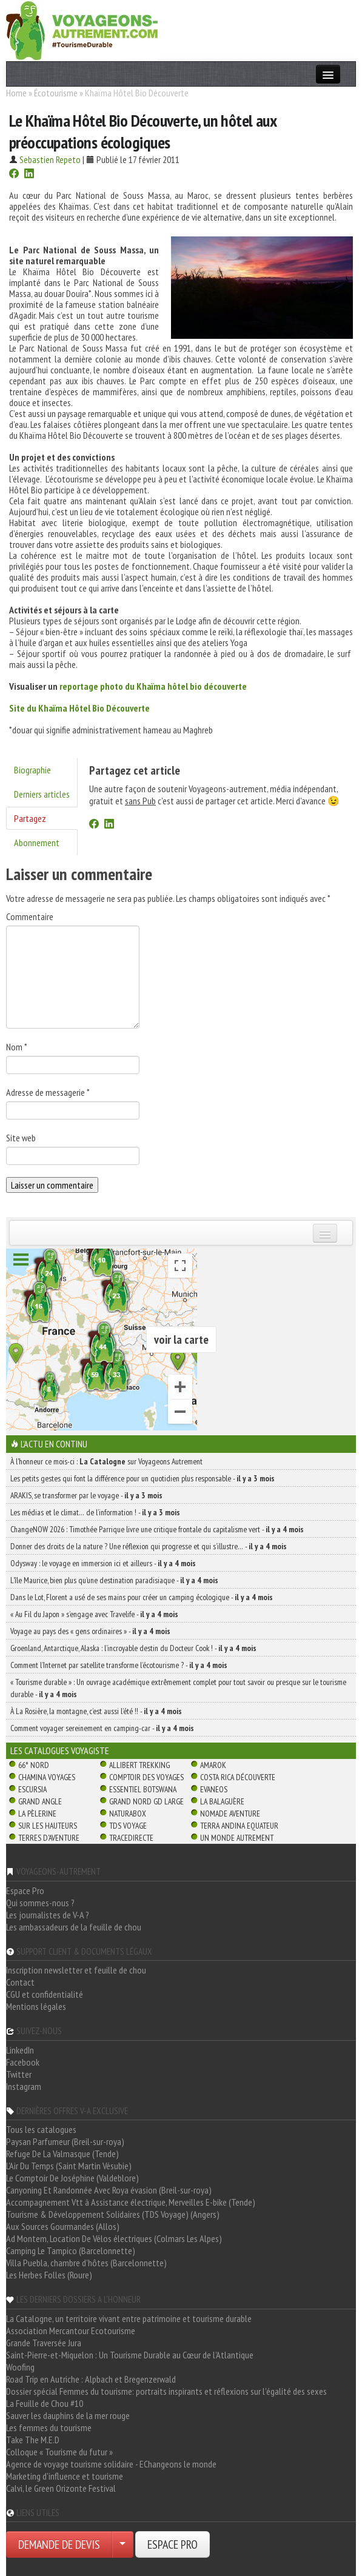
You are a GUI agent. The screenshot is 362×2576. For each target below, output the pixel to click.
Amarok (213, 1765)
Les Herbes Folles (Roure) (49, 2275)
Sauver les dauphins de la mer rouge (68, 2415)
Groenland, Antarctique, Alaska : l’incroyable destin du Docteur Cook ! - (133, 1648)
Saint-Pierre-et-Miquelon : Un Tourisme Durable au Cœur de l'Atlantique (129, 2355)
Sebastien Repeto (50, 159)
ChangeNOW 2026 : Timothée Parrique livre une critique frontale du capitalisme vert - (157, 1529)
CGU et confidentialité (44, 1994)
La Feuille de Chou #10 (44, 2403)
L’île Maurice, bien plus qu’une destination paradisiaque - (114, 1580)
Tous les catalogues (41, 2129)
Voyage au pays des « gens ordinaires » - (90, 1631)
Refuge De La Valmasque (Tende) (62, 2153)
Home (16, 93)
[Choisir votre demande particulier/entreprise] (122, 2544)
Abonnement (36, 842)
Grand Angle (40, 1801)
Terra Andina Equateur (239, 1825)
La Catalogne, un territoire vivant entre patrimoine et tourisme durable (129, 2318)
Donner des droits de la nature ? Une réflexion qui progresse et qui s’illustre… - (148, 1546)
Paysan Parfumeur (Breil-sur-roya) (65, 2141)
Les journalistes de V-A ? (47, 1915)
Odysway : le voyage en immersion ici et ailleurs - (103, 1563)
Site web (21, 1138)
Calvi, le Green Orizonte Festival (61, 2488)
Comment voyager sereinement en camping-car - (102, 1728)
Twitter (19, 2074)
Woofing (20, 2367)
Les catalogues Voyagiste (59, 1750)
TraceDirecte (131, 1837)
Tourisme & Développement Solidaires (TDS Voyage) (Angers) (113, 2214)
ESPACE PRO (172, 2544)
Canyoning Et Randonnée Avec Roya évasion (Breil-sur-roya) (109, 2190)
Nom (16, 1047)
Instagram (23, 2086)
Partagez (30, 818)
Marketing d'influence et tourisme (64, 2476)
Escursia (32, 1789)
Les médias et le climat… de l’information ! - (95, 1512)
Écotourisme (56, 93)
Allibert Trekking (139, 1765)
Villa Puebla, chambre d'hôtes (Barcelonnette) (86, 2263)
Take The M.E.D (32, 2440)
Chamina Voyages (46, 1777)
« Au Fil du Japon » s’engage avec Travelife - (94, 1614)
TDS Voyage (128, 1825)
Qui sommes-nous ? (40, 1903)
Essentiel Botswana (142, 1789)
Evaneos (213, 1789)
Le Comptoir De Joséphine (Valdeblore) (72, 2178)
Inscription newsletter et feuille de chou (76, 1970)
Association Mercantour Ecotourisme (70, 2330)
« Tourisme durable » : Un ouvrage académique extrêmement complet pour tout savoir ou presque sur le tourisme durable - (178, 1688)
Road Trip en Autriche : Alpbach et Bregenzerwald (91, 2379)
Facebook (22, 2062)
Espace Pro (25, 1890)
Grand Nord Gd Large (146, 1801)
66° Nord (33, 1765)
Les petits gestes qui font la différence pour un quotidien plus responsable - (142, 1478)
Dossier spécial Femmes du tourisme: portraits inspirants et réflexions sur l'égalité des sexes (166, 2391)
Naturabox (127, 1813)
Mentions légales (36, 2006)
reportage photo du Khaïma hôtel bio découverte (153, 686)
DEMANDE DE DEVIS (59, 2544)
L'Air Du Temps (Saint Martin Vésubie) (69, 2166)
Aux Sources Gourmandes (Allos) (62, 2226)
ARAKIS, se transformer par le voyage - (86, 1495)
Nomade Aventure (230, 1813)
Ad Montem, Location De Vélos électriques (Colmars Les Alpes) (114, 2238)
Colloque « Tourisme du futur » (59, 2452)
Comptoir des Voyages (146, 1777)
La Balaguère (222, 1801)
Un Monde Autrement (236, 1837)
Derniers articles (42, 794)
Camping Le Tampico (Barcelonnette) (70, 2250)
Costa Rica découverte (237, 1777)
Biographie (32, 770)
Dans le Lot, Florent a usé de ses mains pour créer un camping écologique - (141, 1597)
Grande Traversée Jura (43, 2343)
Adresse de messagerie (48, 1092)
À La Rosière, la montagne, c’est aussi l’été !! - (96, 1711)
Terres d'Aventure (48, 1837)
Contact (20, 1982)
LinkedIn (20, 2050)
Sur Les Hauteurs (47, 1825)
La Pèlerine (37, 1813)
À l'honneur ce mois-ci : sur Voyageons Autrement (106, 1461)
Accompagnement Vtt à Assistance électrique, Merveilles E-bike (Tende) (130, 2202)
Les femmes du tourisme (49, 2427)
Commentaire (29, 916)
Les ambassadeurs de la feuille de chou (73, 1927)
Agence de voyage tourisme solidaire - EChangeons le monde (111, 2464)
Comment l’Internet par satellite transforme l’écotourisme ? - (118, 1665)
